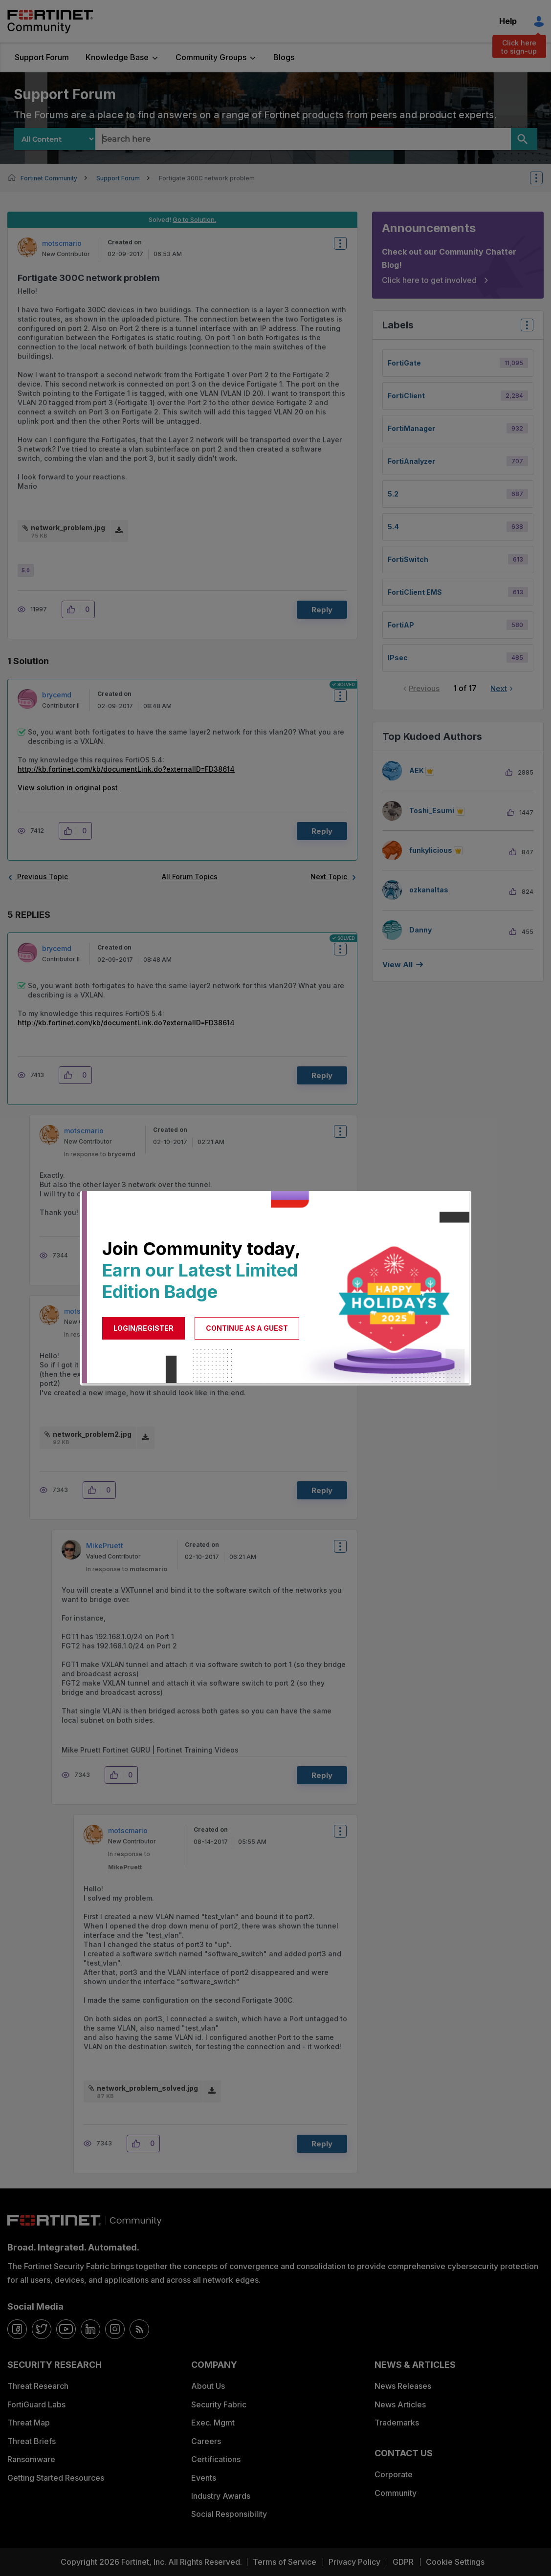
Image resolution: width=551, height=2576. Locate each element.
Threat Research (37, 2386)
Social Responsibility (229, 2514)
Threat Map (28, 2422)
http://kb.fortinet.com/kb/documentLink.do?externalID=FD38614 (126, 769)
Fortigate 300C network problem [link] (207, 178)
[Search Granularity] (54, 139)
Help (508, 21)
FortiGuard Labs (36, 2404)
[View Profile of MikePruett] (104, 1545)
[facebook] (17, 2329)
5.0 (26, 570)
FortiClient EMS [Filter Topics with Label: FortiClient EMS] (415, 592)
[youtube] (66, 2329)
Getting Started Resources (55, 2478)
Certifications (216, 2459)
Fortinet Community (50, 21)
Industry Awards (220, 2496)
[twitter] (41, 2329)
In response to (99, 1154)
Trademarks (397, 2422)
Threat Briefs (31, 2441)
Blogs (283, 57)
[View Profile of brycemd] (56, 695)
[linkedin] (90, 2329)
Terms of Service (284, 2562)
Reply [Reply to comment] (321, 831)
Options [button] (542, 178)
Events (203, 2478)
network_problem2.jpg (92, 1434)
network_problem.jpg (68, 527)
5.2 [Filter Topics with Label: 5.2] (393, 494)
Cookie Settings (455, 2562)
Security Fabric (218, 2404)
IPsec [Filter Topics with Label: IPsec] (398, 657)
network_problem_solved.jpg (147, 2088)
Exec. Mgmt (213, 2422)
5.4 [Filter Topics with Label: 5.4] (393, 526)
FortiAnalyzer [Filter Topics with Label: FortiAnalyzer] (411, 461)
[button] (73, 609)
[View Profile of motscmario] (62, 243)
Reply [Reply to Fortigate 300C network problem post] (321, 609)
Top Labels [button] (524, 328)
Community (396, 2493)
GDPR (403, 2562)
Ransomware (31, 2459)
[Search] (524, 139)
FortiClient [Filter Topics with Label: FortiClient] (406, 395)
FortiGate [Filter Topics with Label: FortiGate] (404, 363)
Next (498, 688)
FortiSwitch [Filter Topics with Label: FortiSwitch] (408, 559)
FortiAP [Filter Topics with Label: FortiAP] (401, 625)
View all (397, 964)
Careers (206, 2441)
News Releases (403, 2386)
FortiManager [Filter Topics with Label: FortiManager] (411, 428)
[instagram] (115, 2329)
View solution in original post (68, 787)
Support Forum (42, 57)
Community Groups (211, 57)
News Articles (400, 2404)
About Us (208, 2386)
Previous (424, 688)
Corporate (394, 2474)
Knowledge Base (117, 57)
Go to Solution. (194, 219)
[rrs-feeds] (139, 2329)
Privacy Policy (354, 2562)
